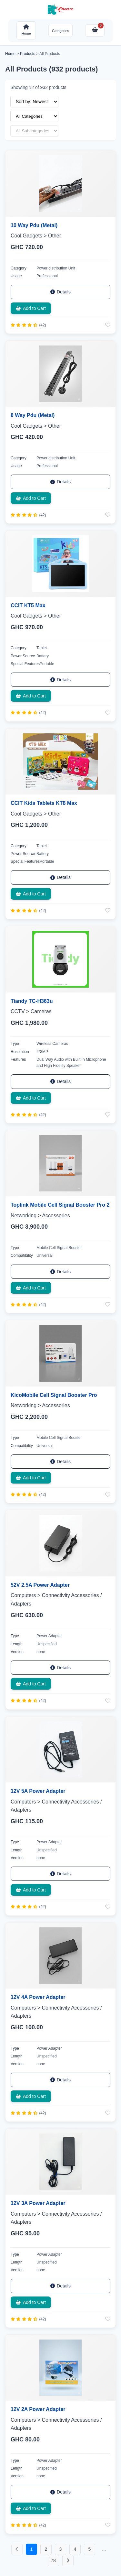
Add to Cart (31, 308)
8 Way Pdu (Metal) (33, 415)
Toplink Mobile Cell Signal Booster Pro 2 (60, 1205)
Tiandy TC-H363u (32, 1001)
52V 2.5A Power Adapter (40, 1585)
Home (10, 53)
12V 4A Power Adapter (38, 1997)
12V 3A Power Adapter (38, 2203)
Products (27, 53)
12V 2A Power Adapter (38, 2409)
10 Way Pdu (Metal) (34, 225)
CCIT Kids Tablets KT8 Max (44, 803)
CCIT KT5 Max (28, 605)
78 (53, 2560)
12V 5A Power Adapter (38, 1791)
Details (60, 291)
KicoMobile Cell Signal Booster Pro (54, 1395)
